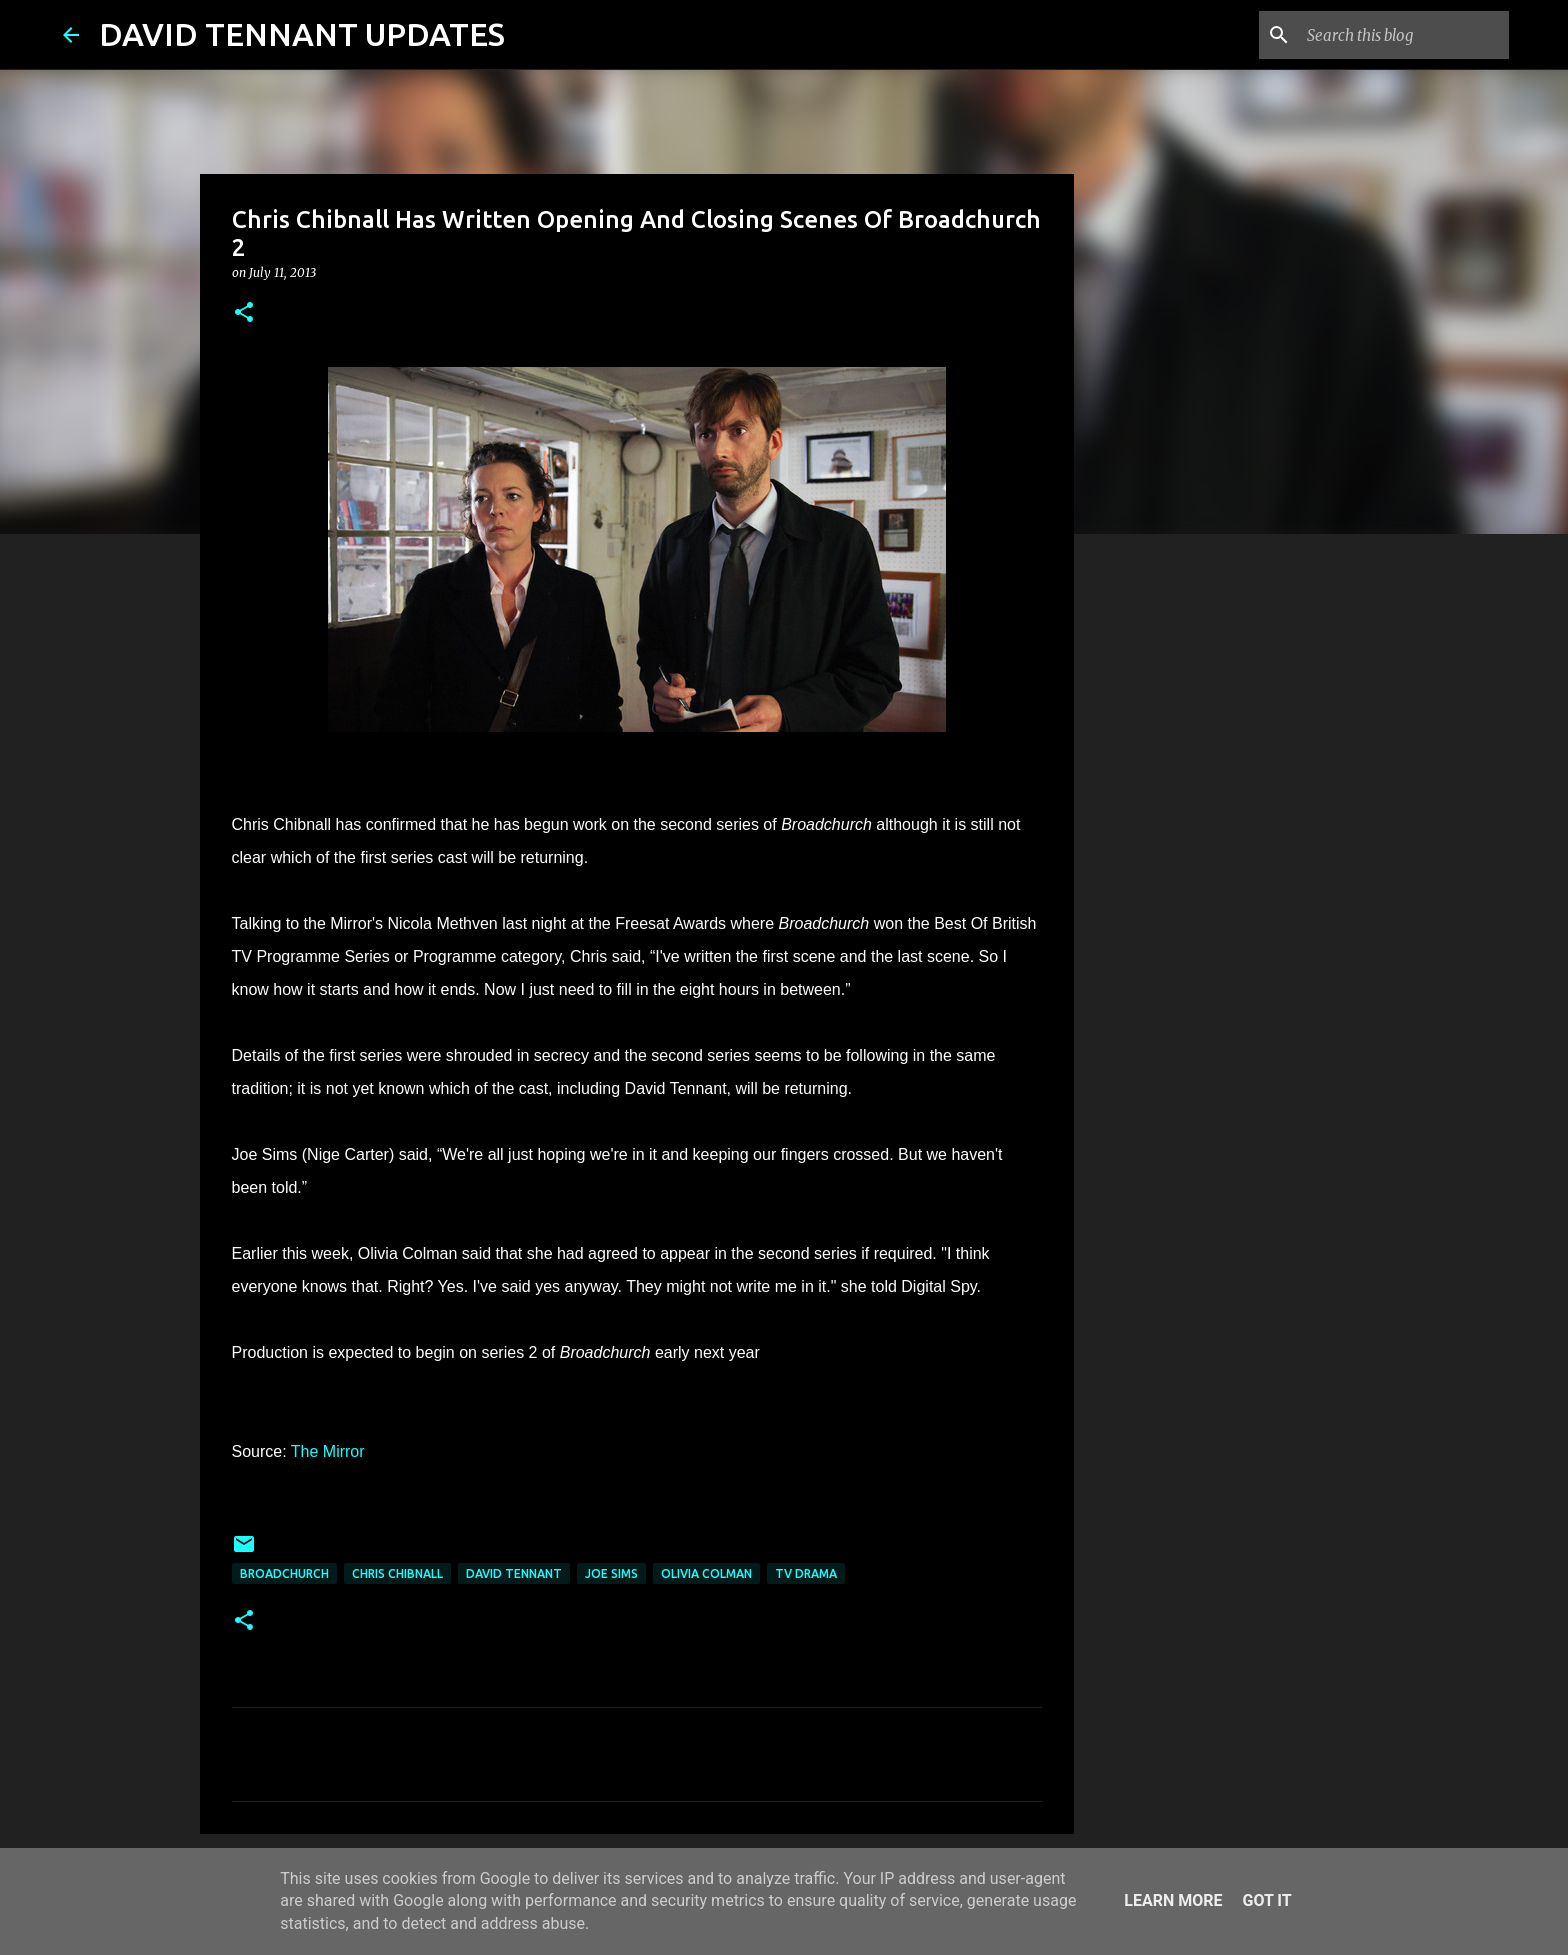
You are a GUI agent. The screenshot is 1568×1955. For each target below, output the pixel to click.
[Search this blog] (1404, 35)
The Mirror (328, 1451)
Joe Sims (611, 1573)
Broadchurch (284, 1573)
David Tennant (514, 1573)
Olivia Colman (706, 1573)
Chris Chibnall (397, 1573)
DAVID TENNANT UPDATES (302, 34)
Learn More (1173, 1900)
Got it (1266, 1900)
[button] (244, 313)
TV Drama (806, 1573)
